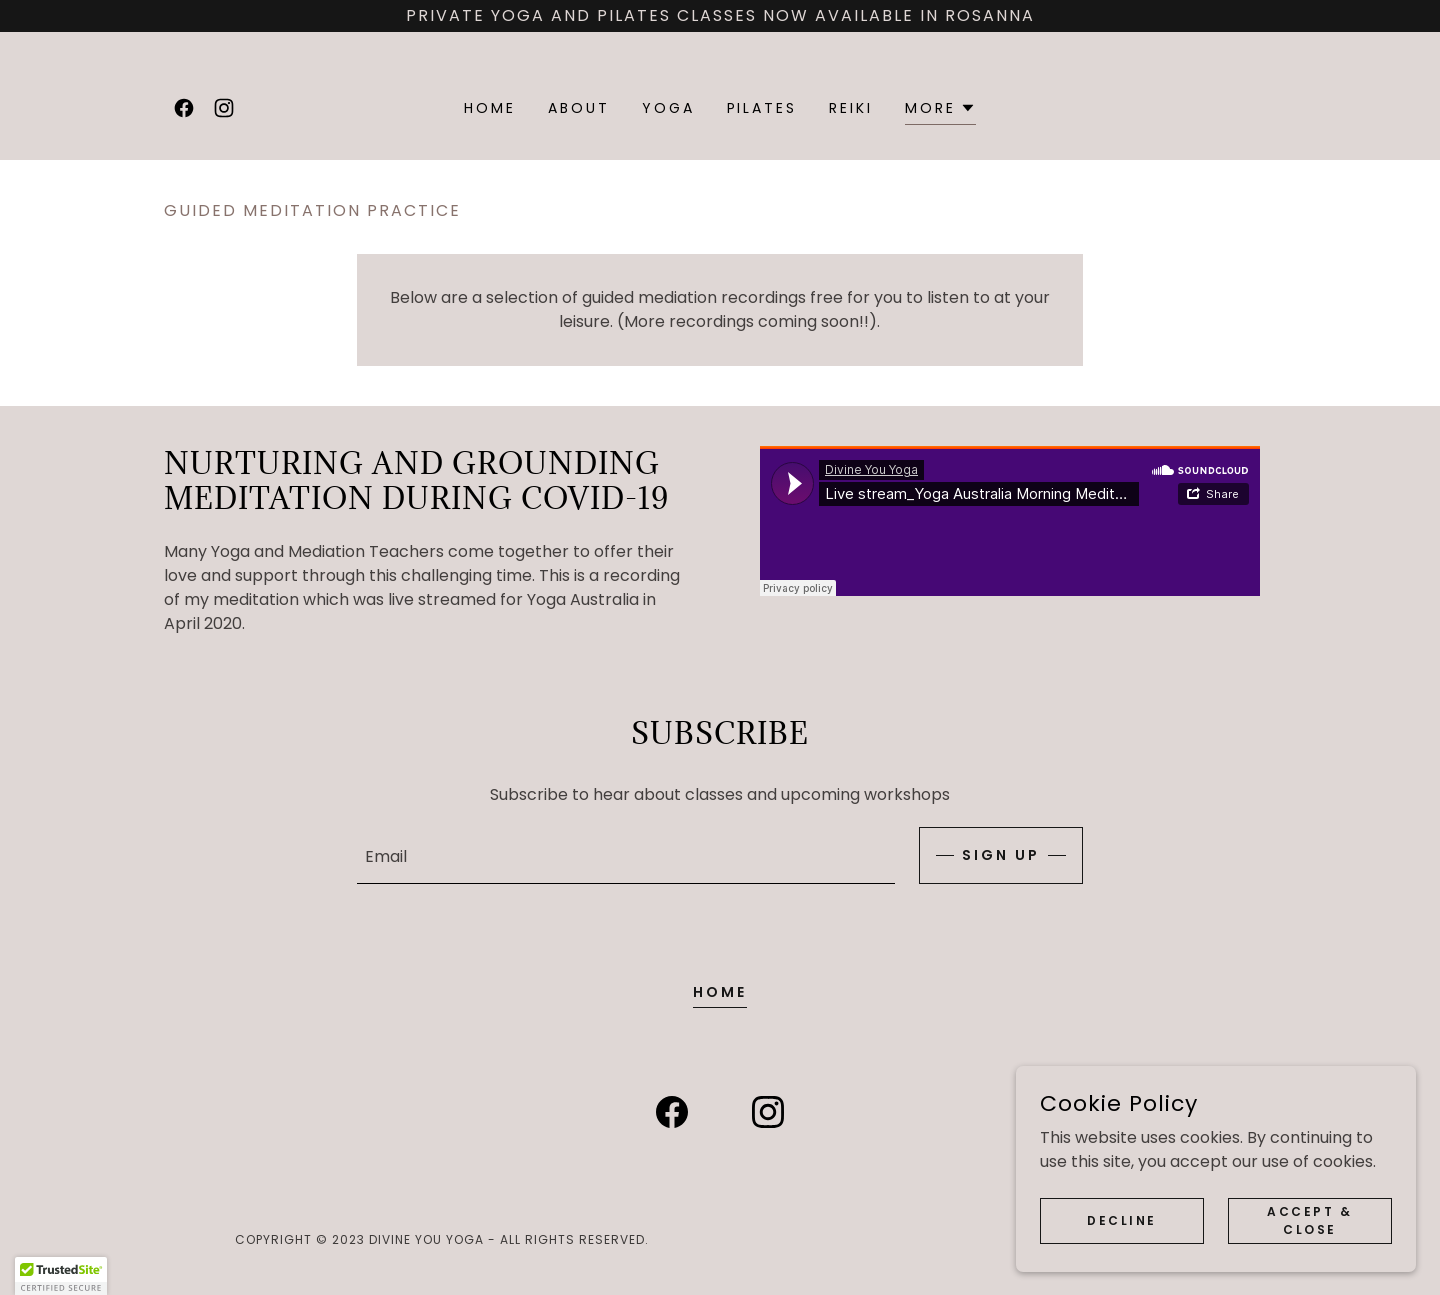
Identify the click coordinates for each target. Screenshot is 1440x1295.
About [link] (579, 108)
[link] (184, 108)
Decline (1122, 1219)
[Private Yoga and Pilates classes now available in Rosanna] (720, 16)
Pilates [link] (762, 108)
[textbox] (625, 855)
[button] (940, 110)
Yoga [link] (668, 108)
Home (720, 992)
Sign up (1001, 855)
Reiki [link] (851, 108)
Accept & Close (1310, 1219)
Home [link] (490, 108)
